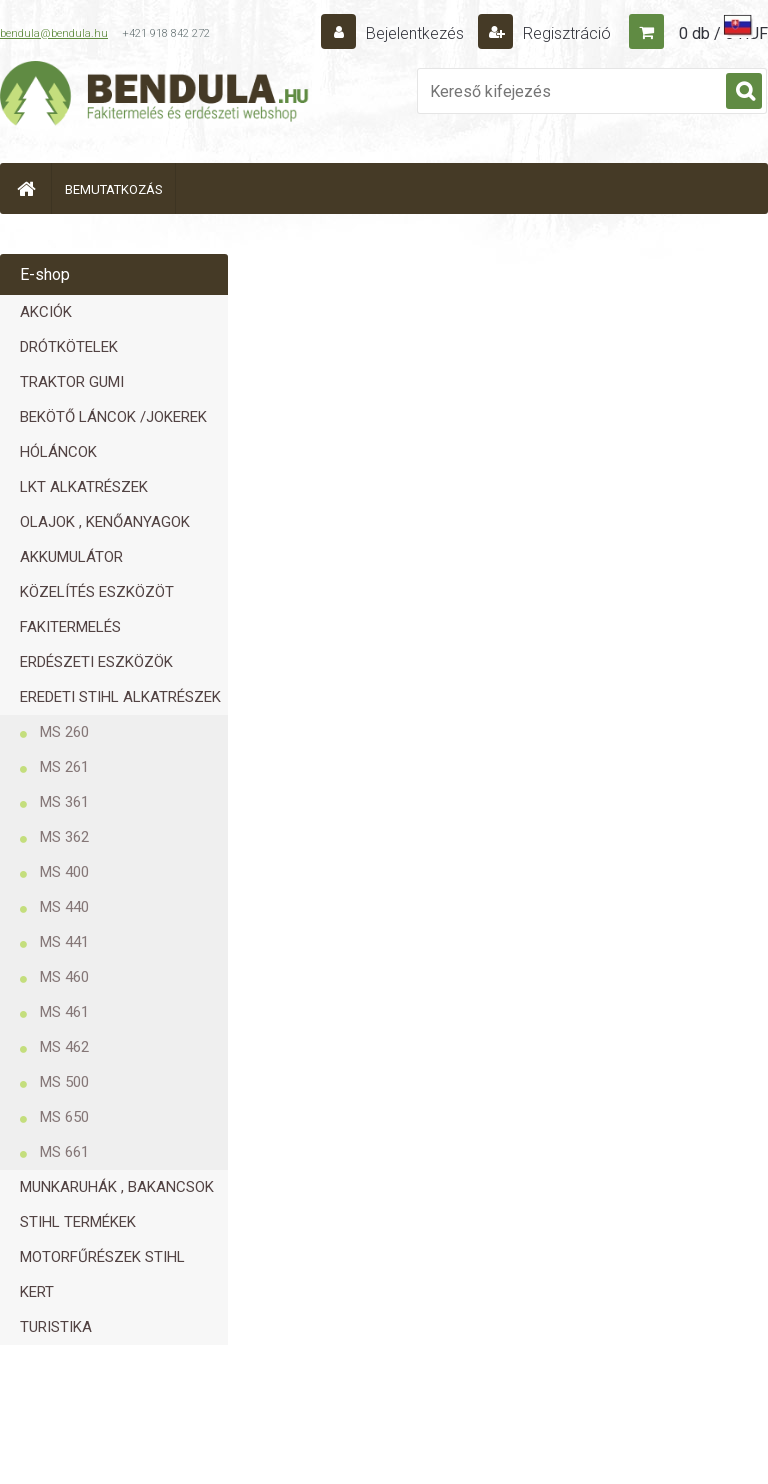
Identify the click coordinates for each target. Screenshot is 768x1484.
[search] (744, 92)
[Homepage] (26, 188)
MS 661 (64, 1152)
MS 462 (64, 1047)
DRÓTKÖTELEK (69, 347)
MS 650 (64, 1117)
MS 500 (64, 1082)
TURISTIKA (56, 1327)
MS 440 (64, 907)
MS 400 (64, 872)
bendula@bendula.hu (54, 33)
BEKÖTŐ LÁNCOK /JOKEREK (113, 417)
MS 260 (64, 732)
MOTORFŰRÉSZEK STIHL (102, 1257)
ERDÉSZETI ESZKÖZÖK (96, 662)
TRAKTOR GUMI (72, 382)
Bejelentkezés (415, 33)
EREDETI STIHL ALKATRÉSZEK (120, 697)
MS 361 (64, 802)
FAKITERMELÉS (70, 627)
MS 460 (64, 977)
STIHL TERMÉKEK (78, 1222)
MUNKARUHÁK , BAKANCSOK (117, 1187)
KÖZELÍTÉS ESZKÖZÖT (97, 592)
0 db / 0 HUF (723, 33)
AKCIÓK (46, 312)
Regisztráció (565, 33)
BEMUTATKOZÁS (114, 189)
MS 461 (64, 1012)
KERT (37, 1292)
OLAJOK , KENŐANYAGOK (105, 522)
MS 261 (64, 767)
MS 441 (64, 942)
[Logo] (155, 96)
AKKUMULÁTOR (71, 557)
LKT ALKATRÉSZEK (84, 487)
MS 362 (64, 837)
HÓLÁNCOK (58, 452)
